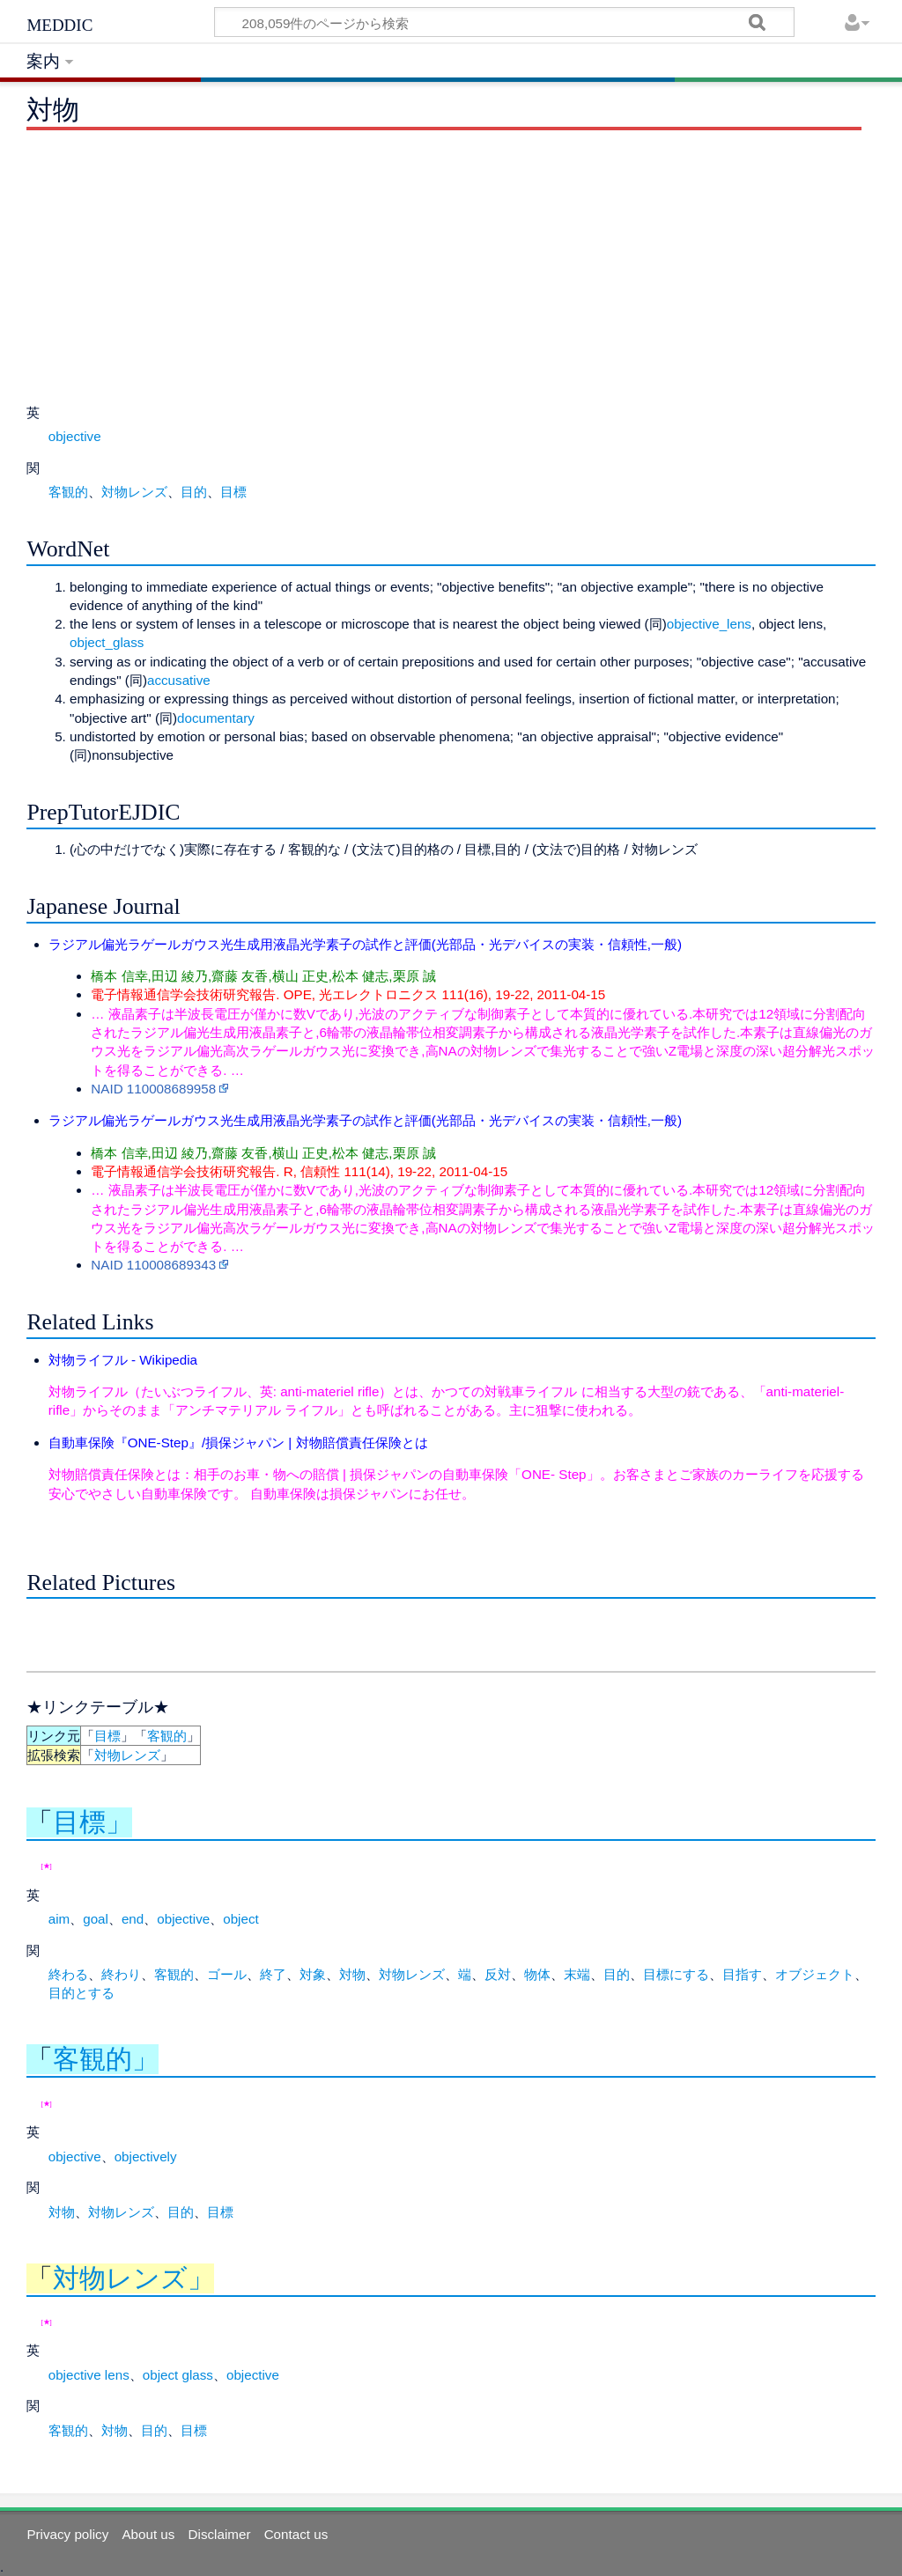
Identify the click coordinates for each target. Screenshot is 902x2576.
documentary (216, 717)
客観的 (68, 491)
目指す (742, 1974)
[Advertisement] (450, 267)
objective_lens (709, 623)
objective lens (88, 2374)
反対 (497, 1974)
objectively (146, 2156)
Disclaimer (220, 2534)
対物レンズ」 (133, 2278)
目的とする (81, 1992)
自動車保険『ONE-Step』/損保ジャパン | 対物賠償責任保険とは (238, 1442)
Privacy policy (67, 2534)
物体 (537, 1974)
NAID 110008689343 (153, 1264)
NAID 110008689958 (153, 1088)
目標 (233, 491)
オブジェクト (814, 1974)
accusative (179, 680)
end (133, 1918)
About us (148, 2534)
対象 (312, 1974)
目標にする (676, 1974)
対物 (352, 1974)
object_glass (107, 642)
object (241, 1918)
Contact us (296, 2534)
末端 (577, 1974)
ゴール (227, 1974)
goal (95, 1918)
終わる (68, 1974)
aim (59, 1918)
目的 (194, 491)
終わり (121, 1974)
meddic (59, 23)
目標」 (92, 1822)
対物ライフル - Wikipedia (122, 1359)
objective (74, 436)
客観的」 (106, 2059)
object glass (178, 2374)
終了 (273, 1974)
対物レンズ (134, 491)
